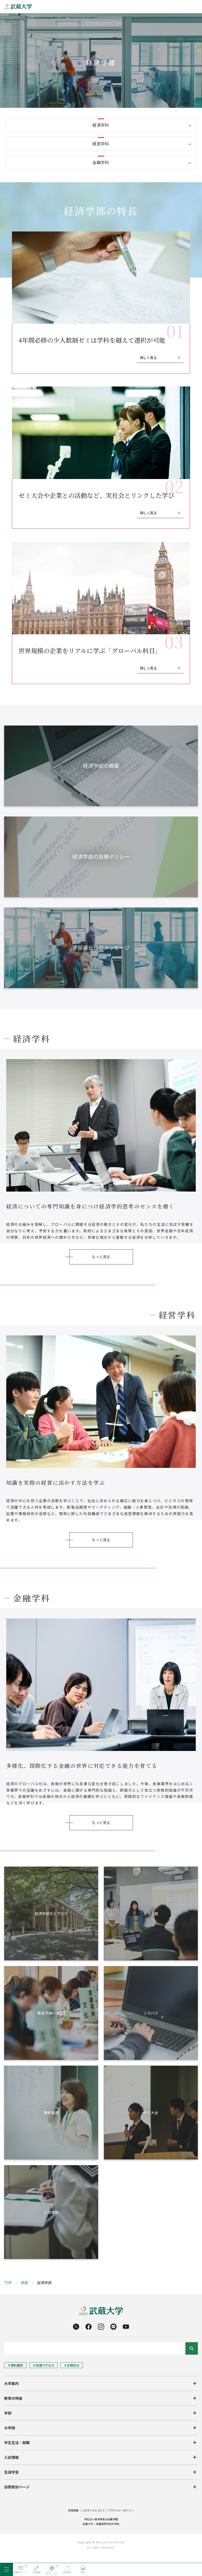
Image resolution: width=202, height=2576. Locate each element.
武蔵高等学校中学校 (107, 2524)
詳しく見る (148, 357)
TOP (8, 2282)
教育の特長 (13, 2398)
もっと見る (101, 1256)
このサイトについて (93, 2510)
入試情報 (11, 2457)
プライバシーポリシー (121, 2510)
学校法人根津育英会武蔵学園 (101, 2519)
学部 (24, 2282)
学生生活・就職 (17, 2442)
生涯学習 (11, 2472)
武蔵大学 (88, 2524)
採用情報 (73, 2510)
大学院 (9, 2427)
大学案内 (11, 2383)
